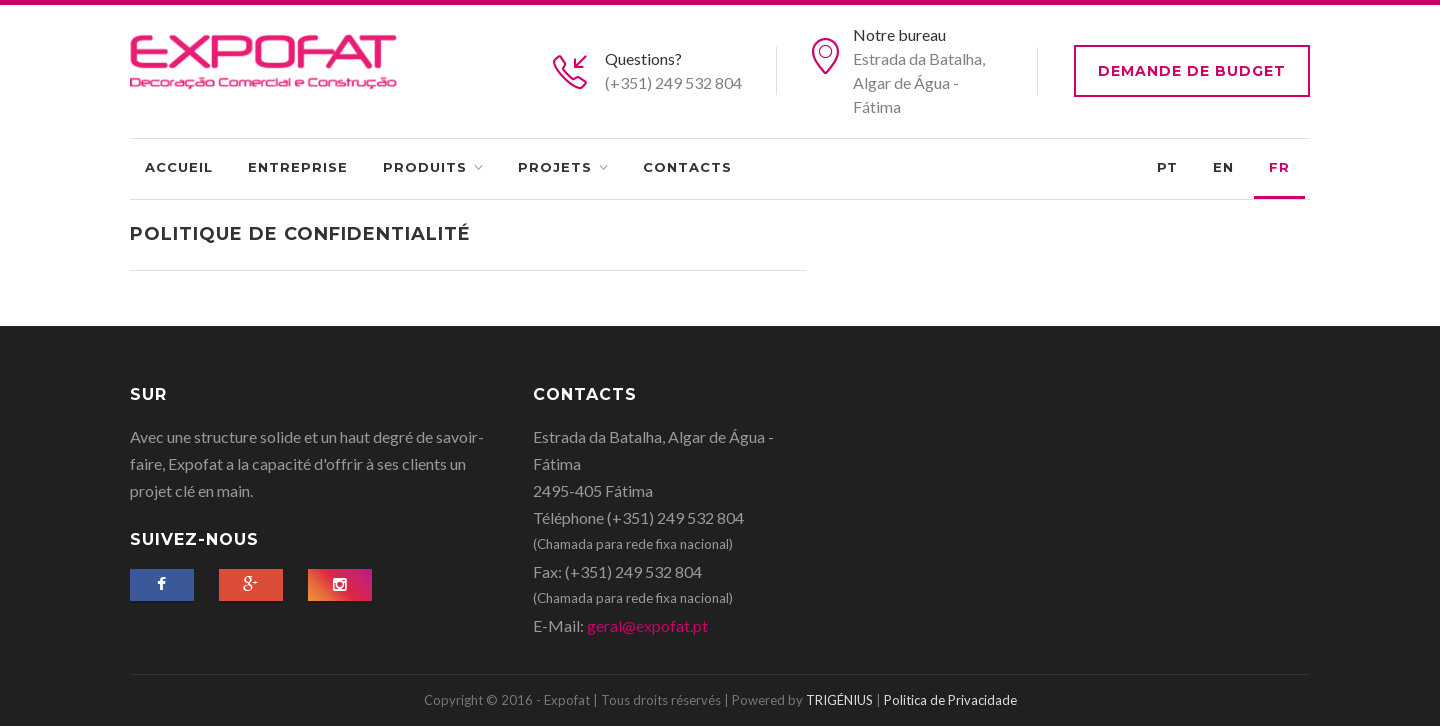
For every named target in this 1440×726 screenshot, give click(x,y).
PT (1167, 167)
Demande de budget (1192, 71)
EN (1223, 167)
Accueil (179, 167)
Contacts (687, 167)
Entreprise (298, 167)
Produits (425, 167)
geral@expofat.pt (647, 625)
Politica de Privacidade (950, 700)
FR (1279, 167)
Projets (555, 167)
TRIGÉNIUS (839, 700)
